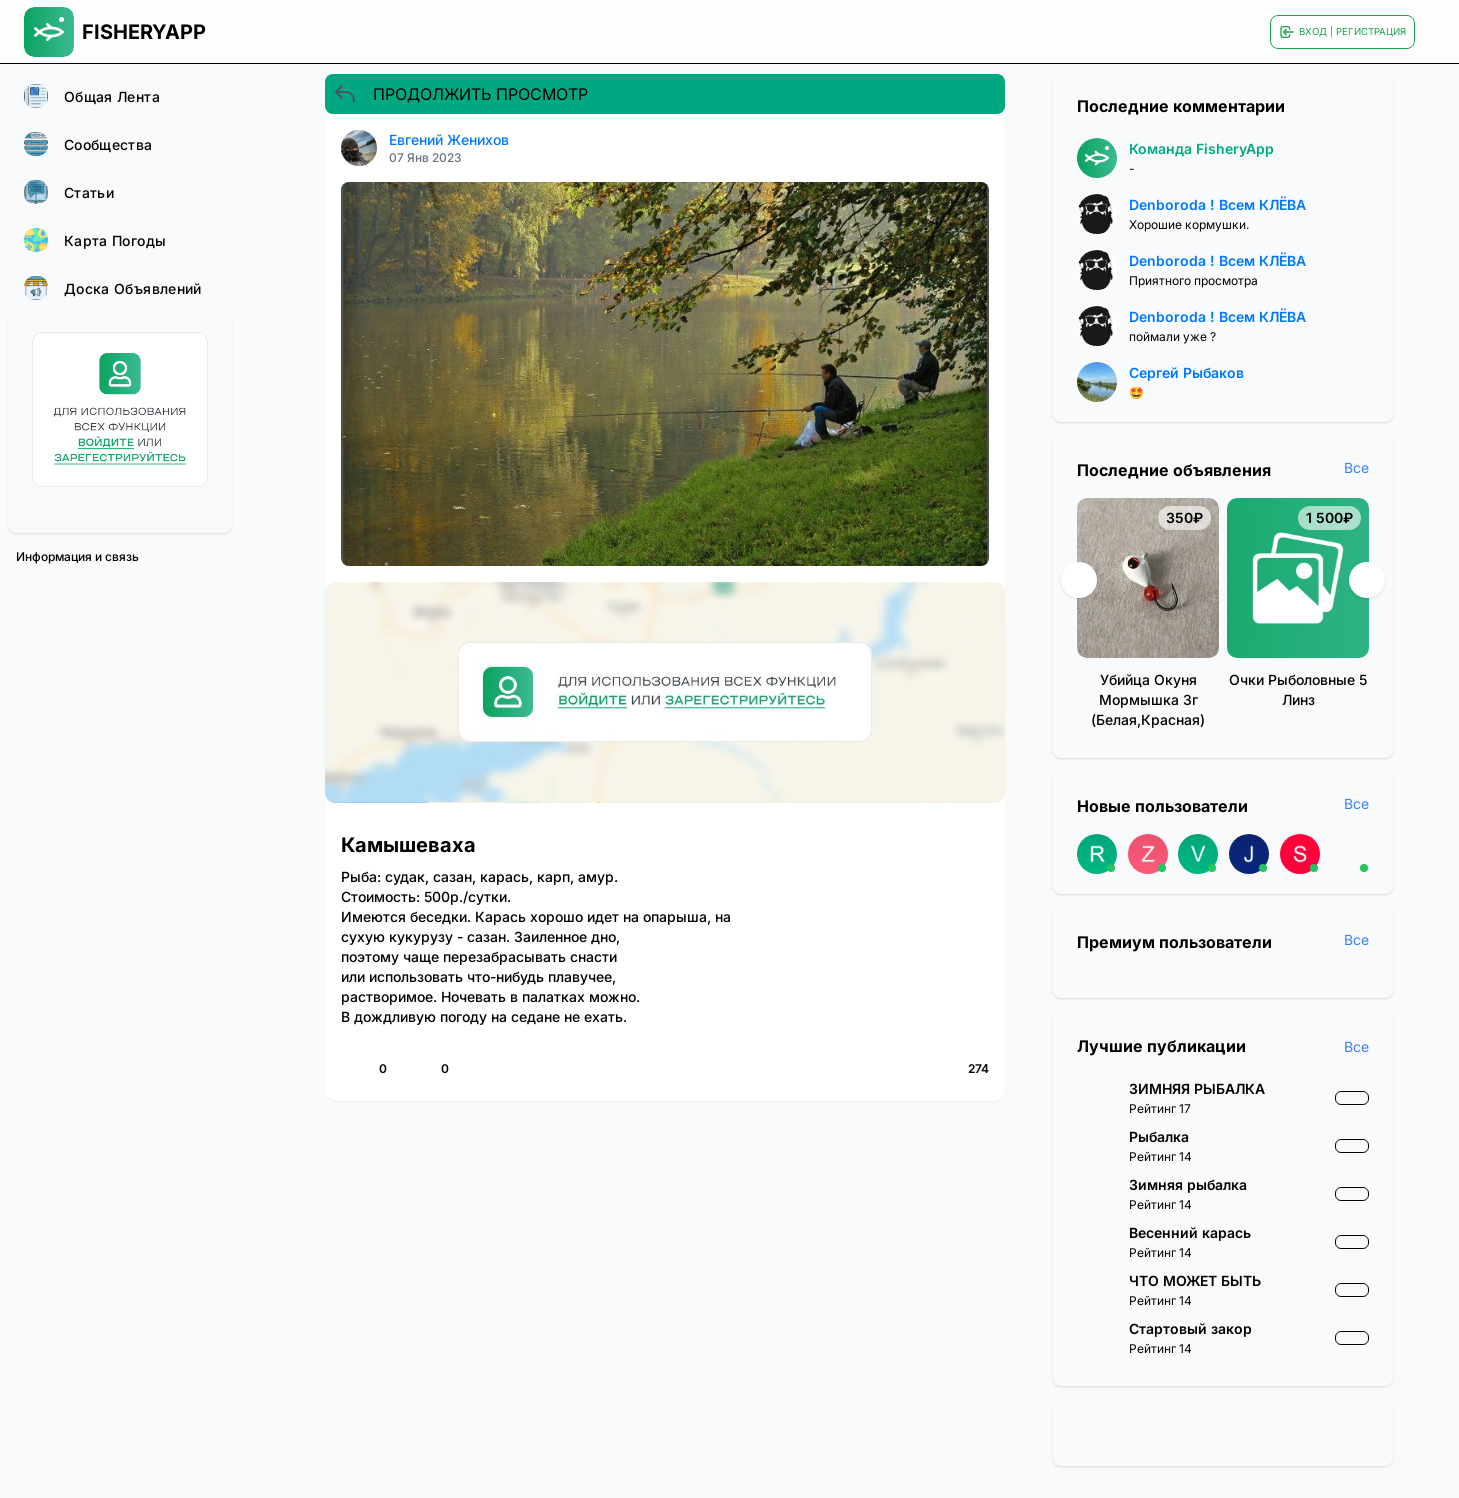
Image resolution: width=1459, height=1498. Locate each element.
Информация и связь (77, 556)
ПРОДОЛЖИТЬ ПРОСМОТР (460, 94)
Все (1356, 467)
